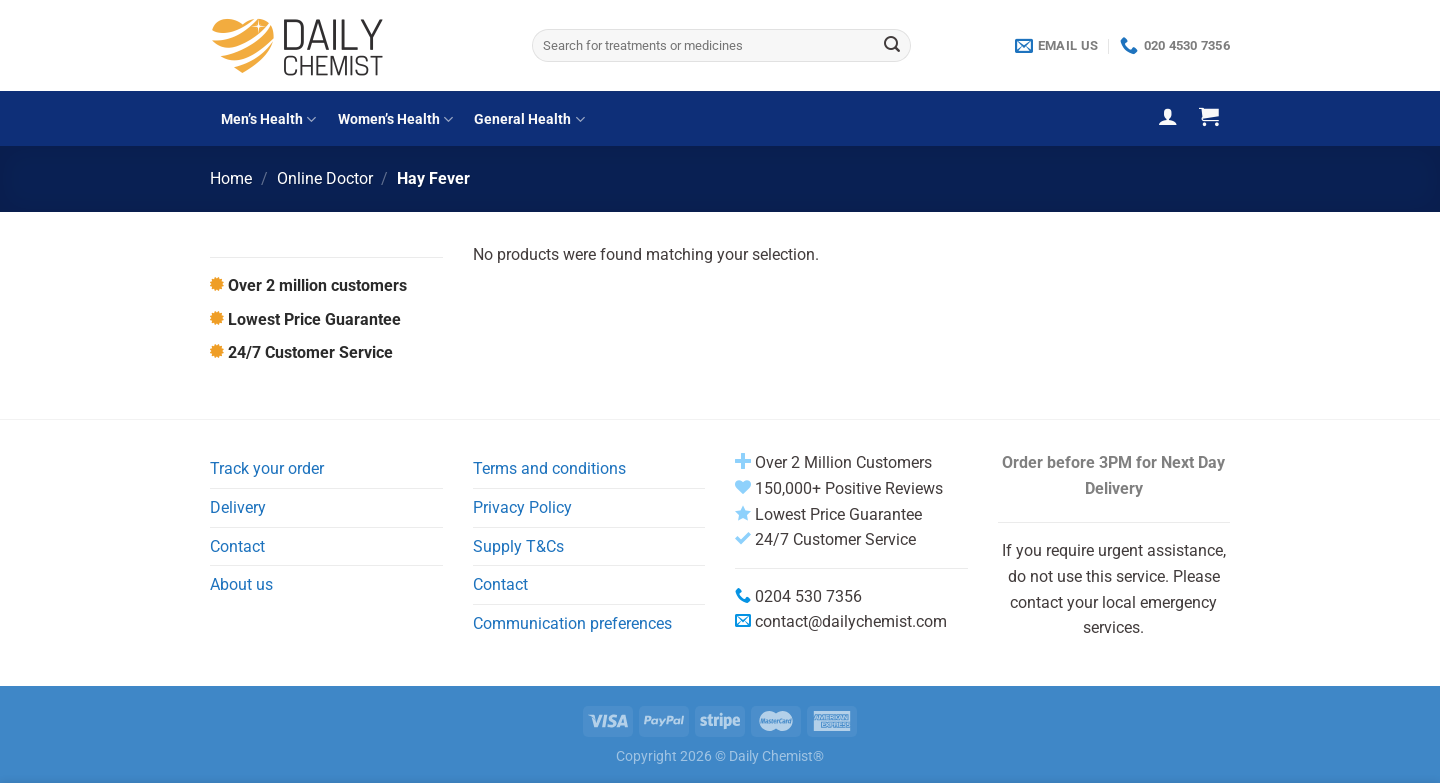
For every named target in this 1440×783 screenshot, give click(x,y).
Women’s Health (395, 119)
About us (241, 584)
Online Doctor (325, 178)
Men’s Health (268, 119)
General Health (529, 119)
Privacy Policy (522, 507)
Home (231, 178)
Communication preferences (572, 623)
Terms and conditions (549, 468)
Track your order (267, 468)
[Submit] (892, 46)
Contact (237, 546)
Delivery (238, 507)
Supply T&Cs (518, 546)
